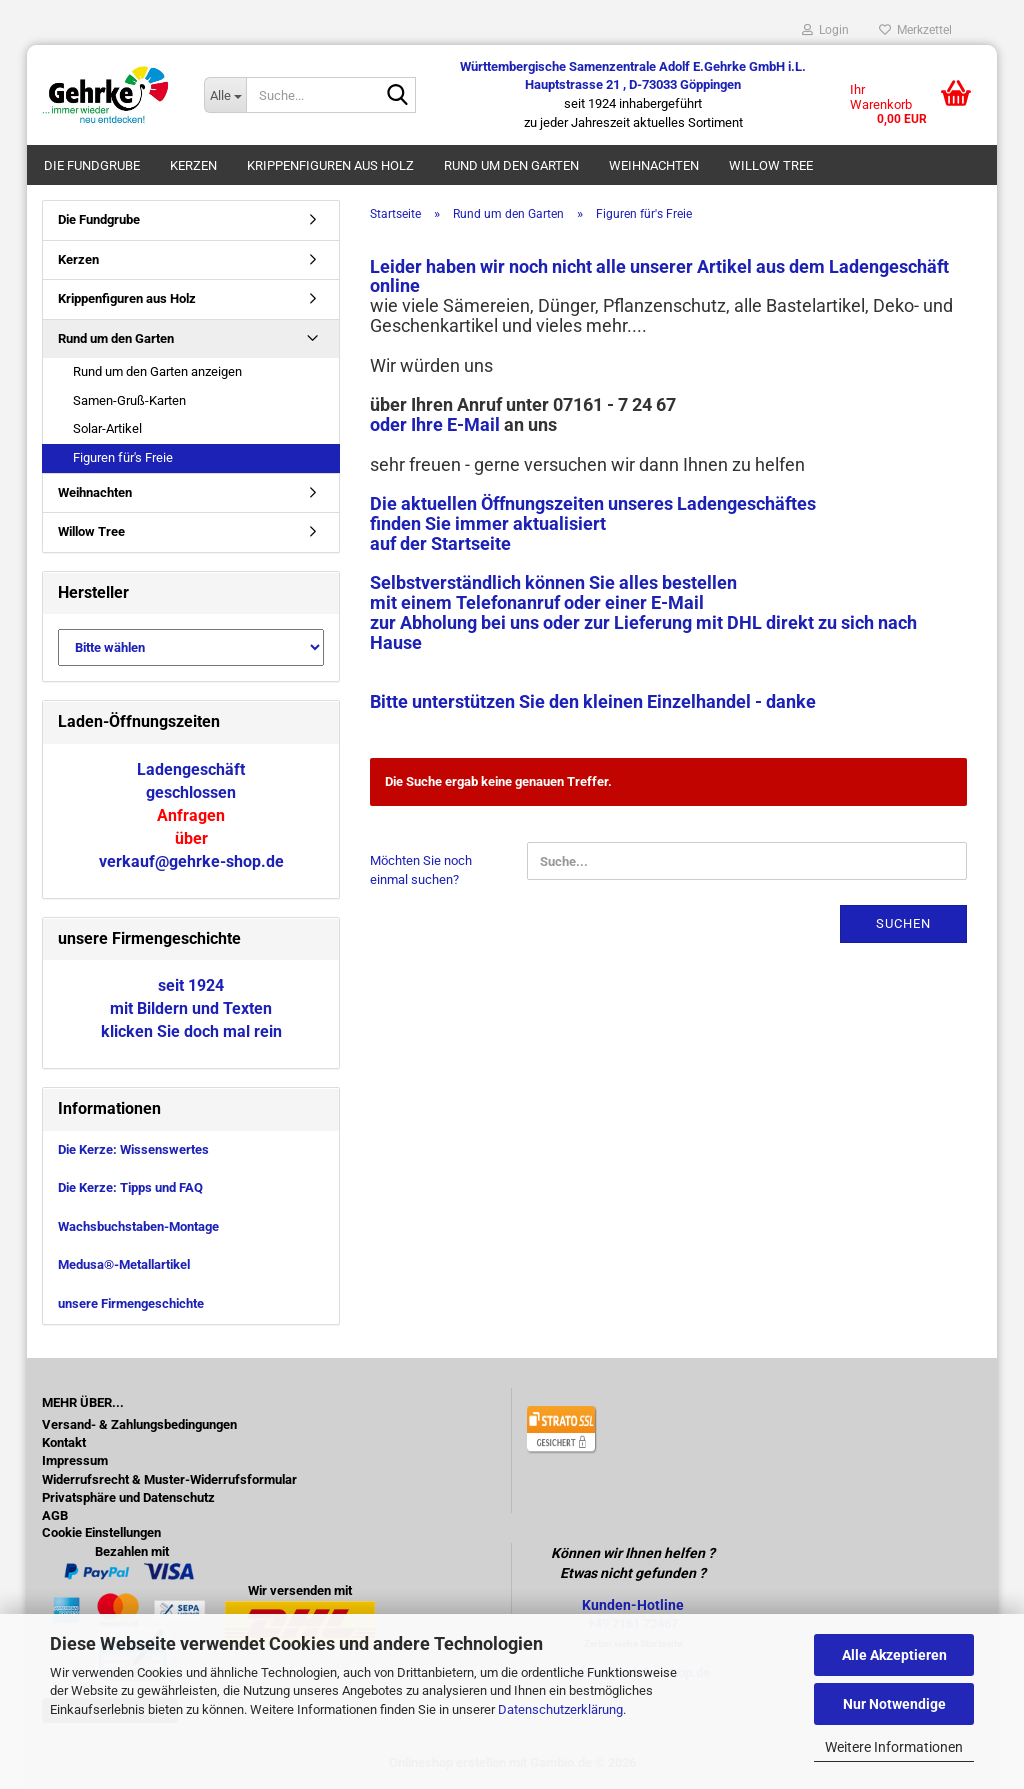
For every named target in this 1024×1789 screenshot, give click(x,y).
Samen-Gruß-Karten (129, 400)
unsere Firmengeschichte (131, 1303)
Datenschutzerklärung (560, 1709)
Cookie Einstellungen (101, 1533)
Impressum (75, 1461)
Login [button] (825, 30)
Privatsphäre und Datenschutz (128, 1498)
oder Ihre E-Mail (435, 424)
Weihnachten (654, 165)
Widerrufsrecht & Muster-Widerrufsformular (169, 1480)
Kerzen (193, 165)
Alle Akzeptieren (894, 1655)
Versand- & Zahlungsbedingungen (139, 1425)
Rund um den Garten (511, 165)
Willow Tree (771, 165)
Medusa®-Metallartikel (124, 1264)
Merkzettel (915, 30)
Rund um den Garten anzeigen (157, 371)
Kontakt (64, 1443)
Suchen (903, 923)
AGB (55, 1516)
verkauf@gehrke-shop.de (191, 861)
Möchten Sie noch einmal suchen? (421, 870)
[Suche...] (225, 95)
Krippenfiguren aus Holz (330, 165)
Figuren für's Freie (123, 457)
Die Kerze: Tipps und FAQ (130, 1187)
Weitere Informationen (894, 1747)
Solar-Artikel (107, 428)
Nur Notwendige (894, 1704)
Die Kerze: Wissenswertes (133, 1149)
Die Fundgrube (92, 165)
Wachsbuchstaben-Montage (138, 1226)
